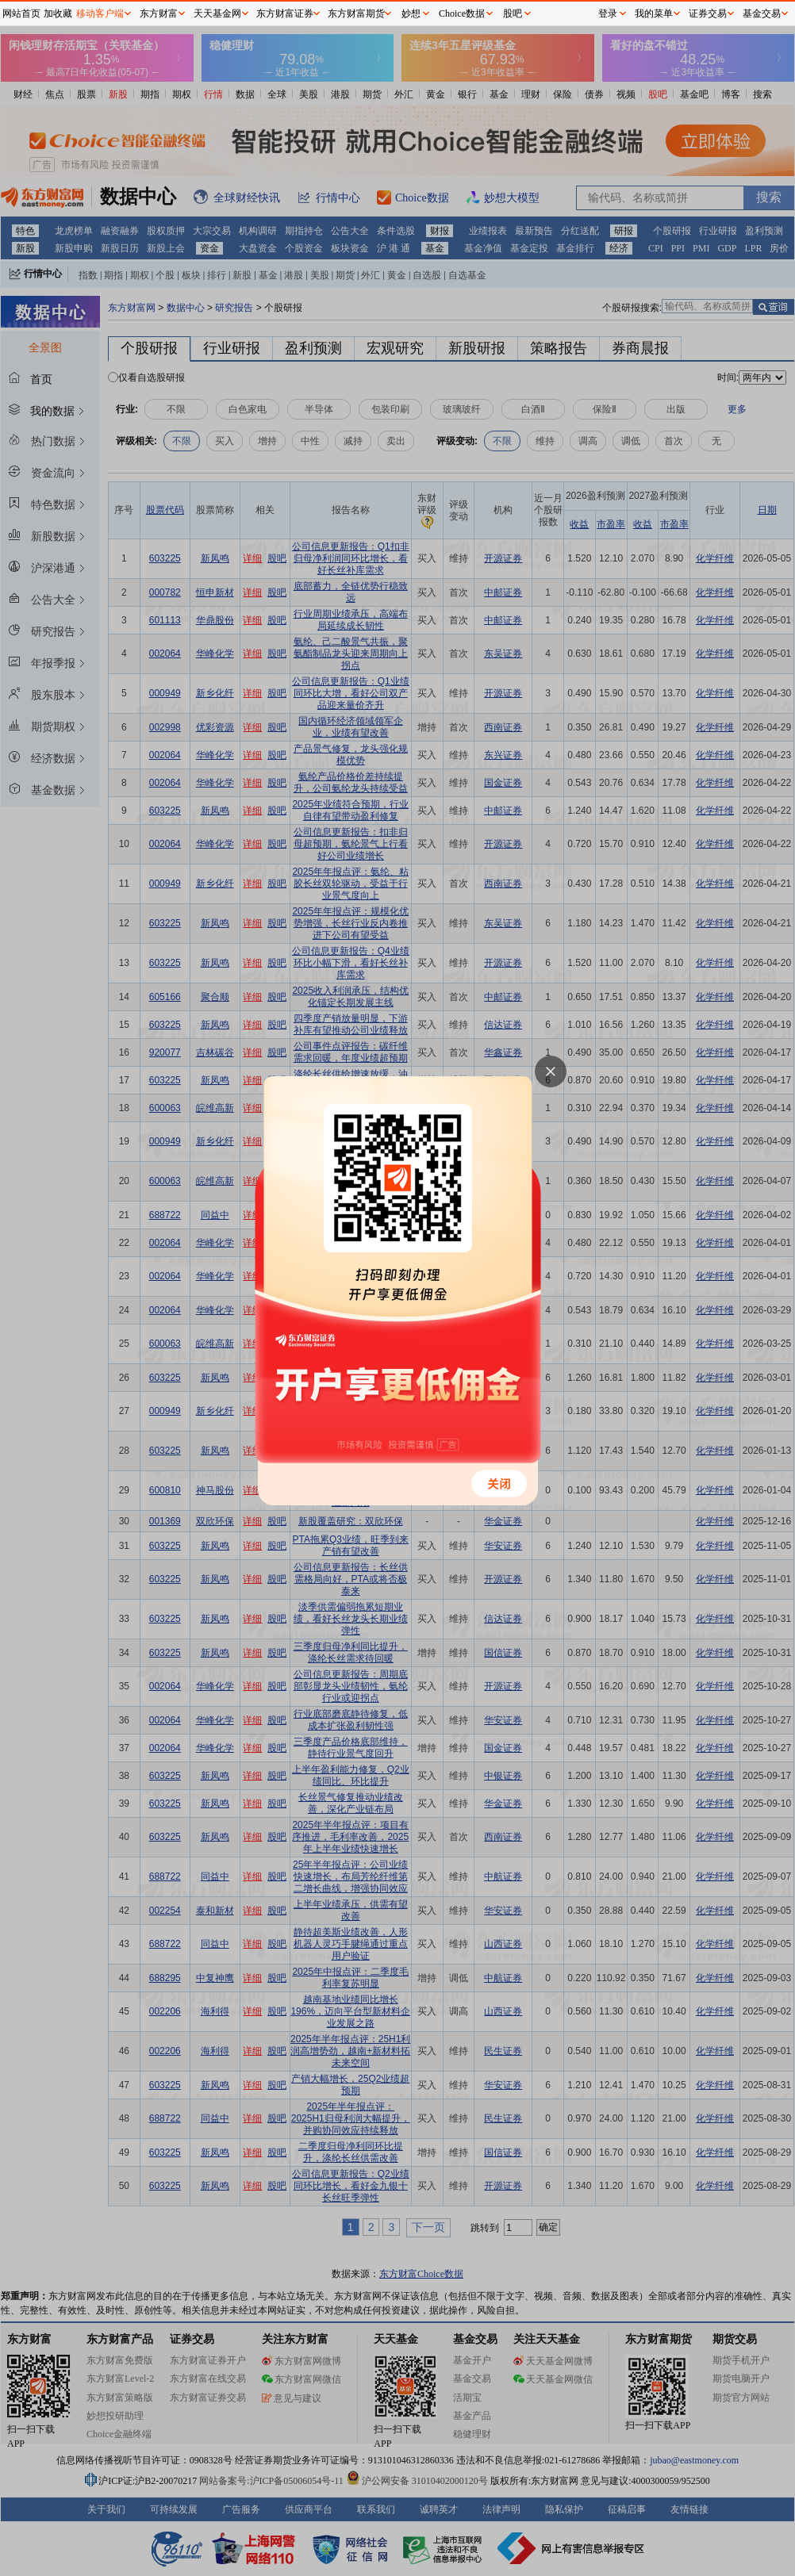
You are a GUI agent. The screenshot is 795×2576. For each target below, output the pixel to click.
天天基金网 (217, 13)
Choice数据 (462, 13)
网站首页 (21, 13)
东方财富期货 (356, 13)
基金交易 (762, 13)
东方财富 (159, 13)
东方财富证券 (284, 13)
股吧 (512, 13)
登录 (607, 13)
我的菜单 (654, 13)
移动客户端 (100, 13)
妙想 (411, 13)
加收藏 (58, 13)
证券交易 (708, 13)
